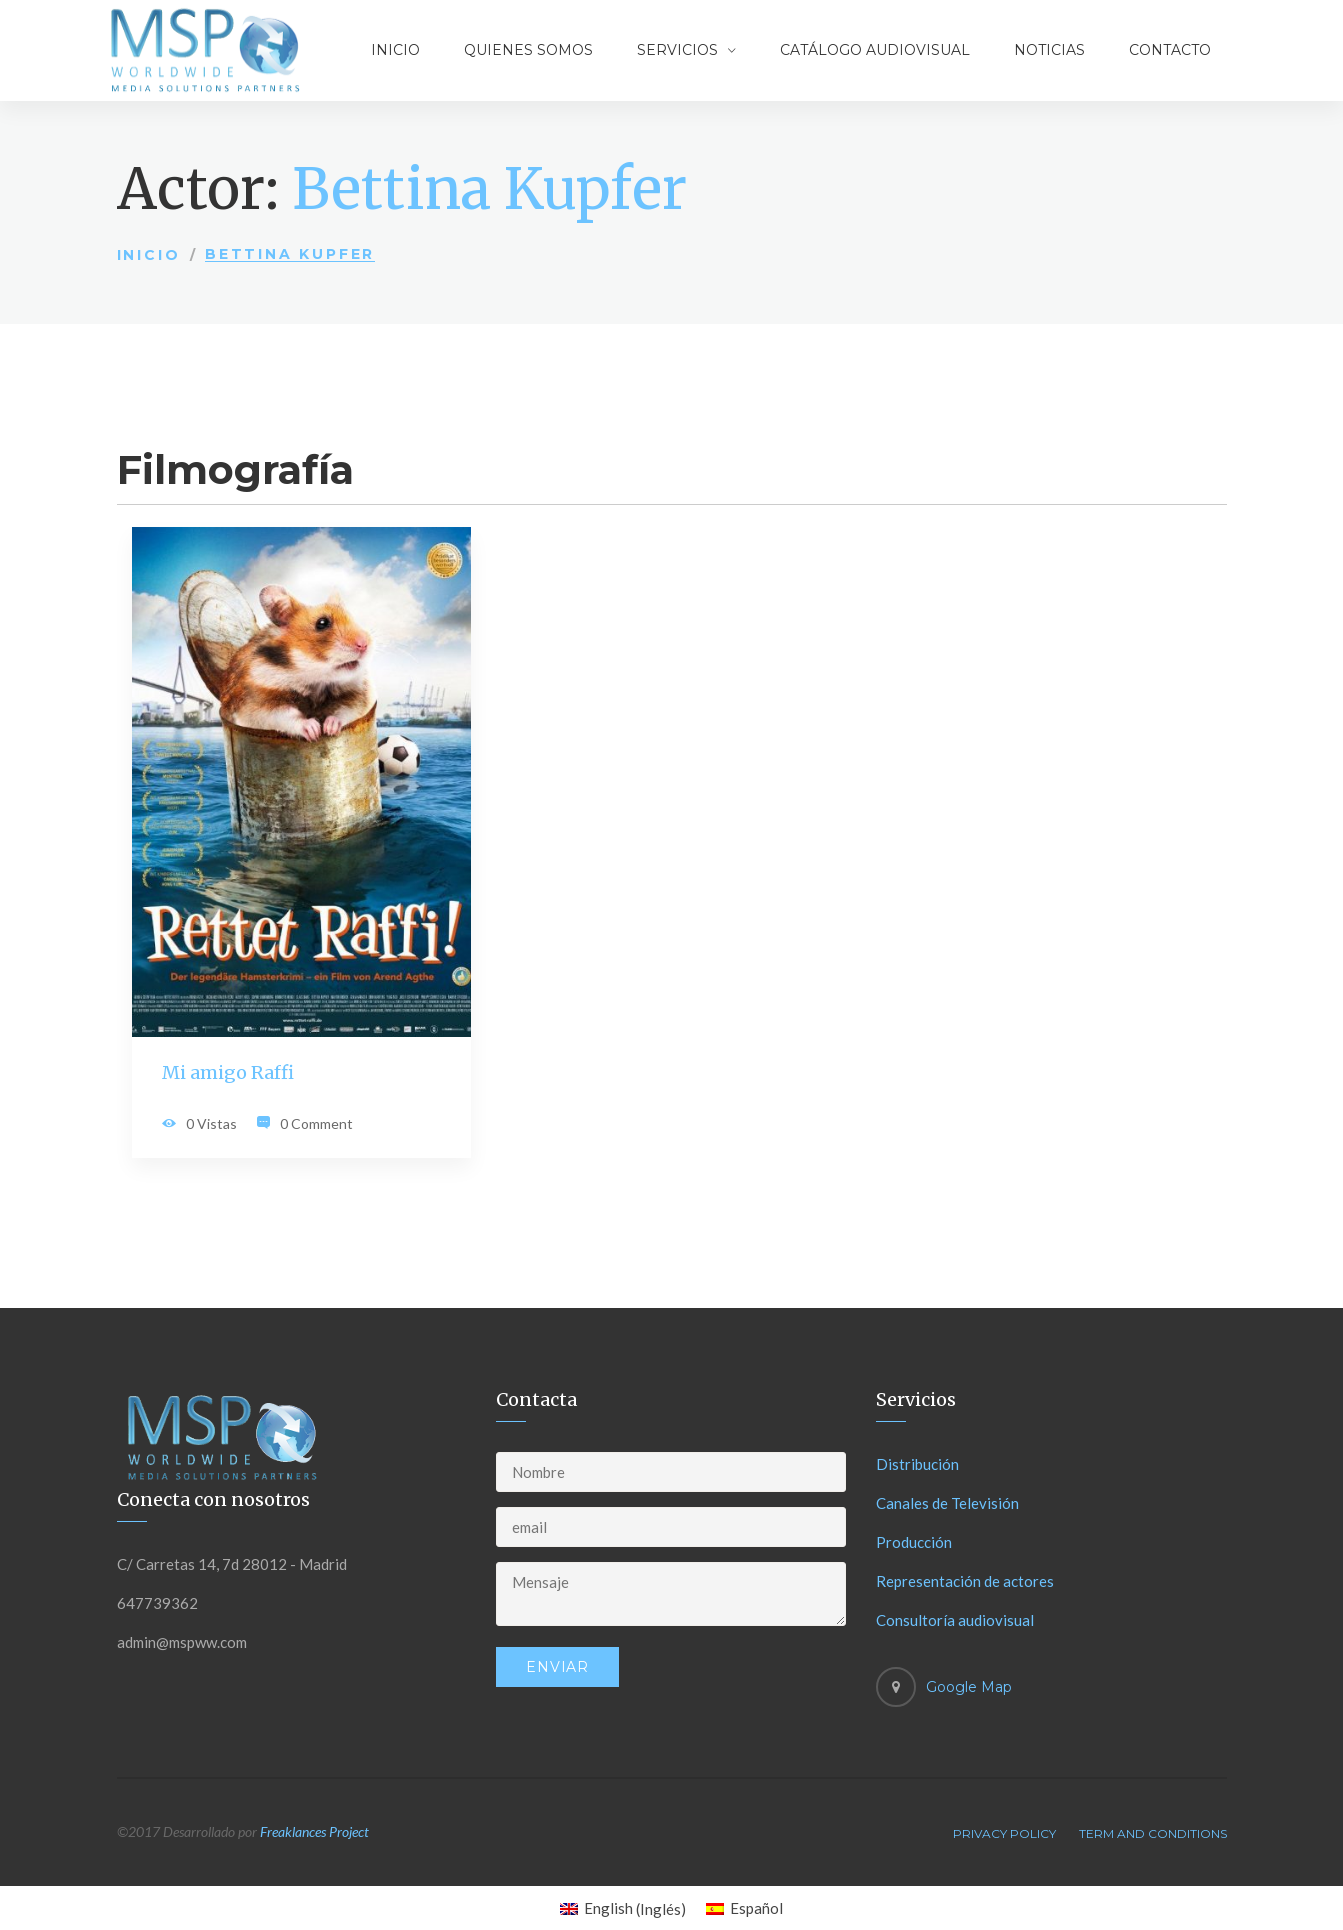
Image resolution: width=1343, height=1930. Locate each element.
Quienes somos (528, 50)
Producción (914, 1542)
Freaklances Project (314, 1831)
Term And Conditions (1153, 1833)
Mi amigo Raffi (228, 1072)
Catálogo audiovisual (875, 50)
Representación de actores (965, 1581)
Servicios (677, 50)
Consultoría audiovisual (955, 1620)
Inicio (395, 50)
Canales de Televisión (947, 1503)
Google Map (969, 1687)
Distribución (917, 1464)
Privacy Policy (1004, 1833)
